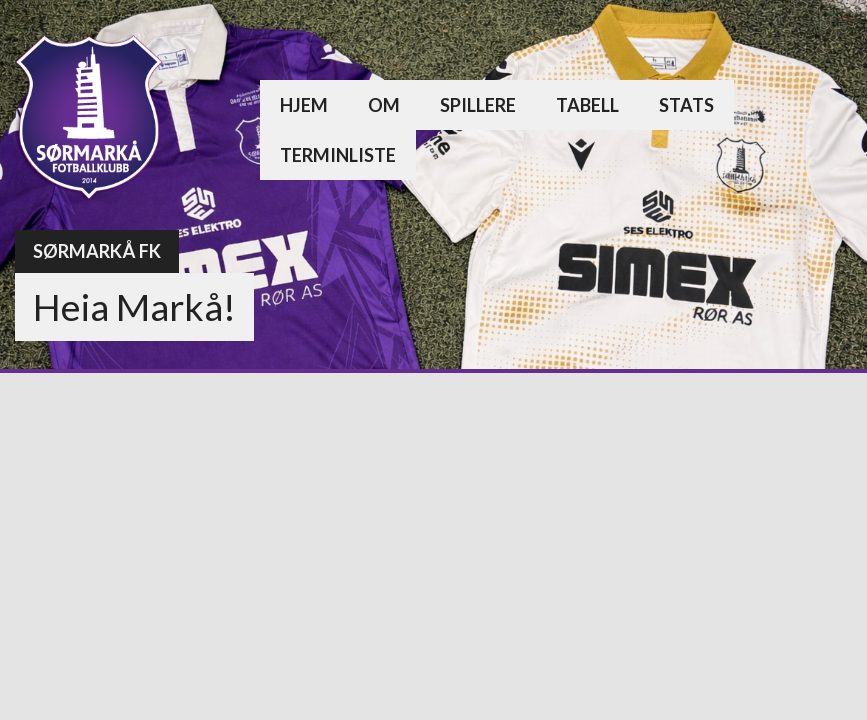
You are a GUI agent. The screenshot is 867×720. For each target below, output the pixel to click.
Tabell (587, 105)
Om (384, 105)
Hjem (304, 105)
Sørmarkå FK (97, 251)
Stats (686, 105)
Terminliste (338, 155)
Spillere (478, 105)
